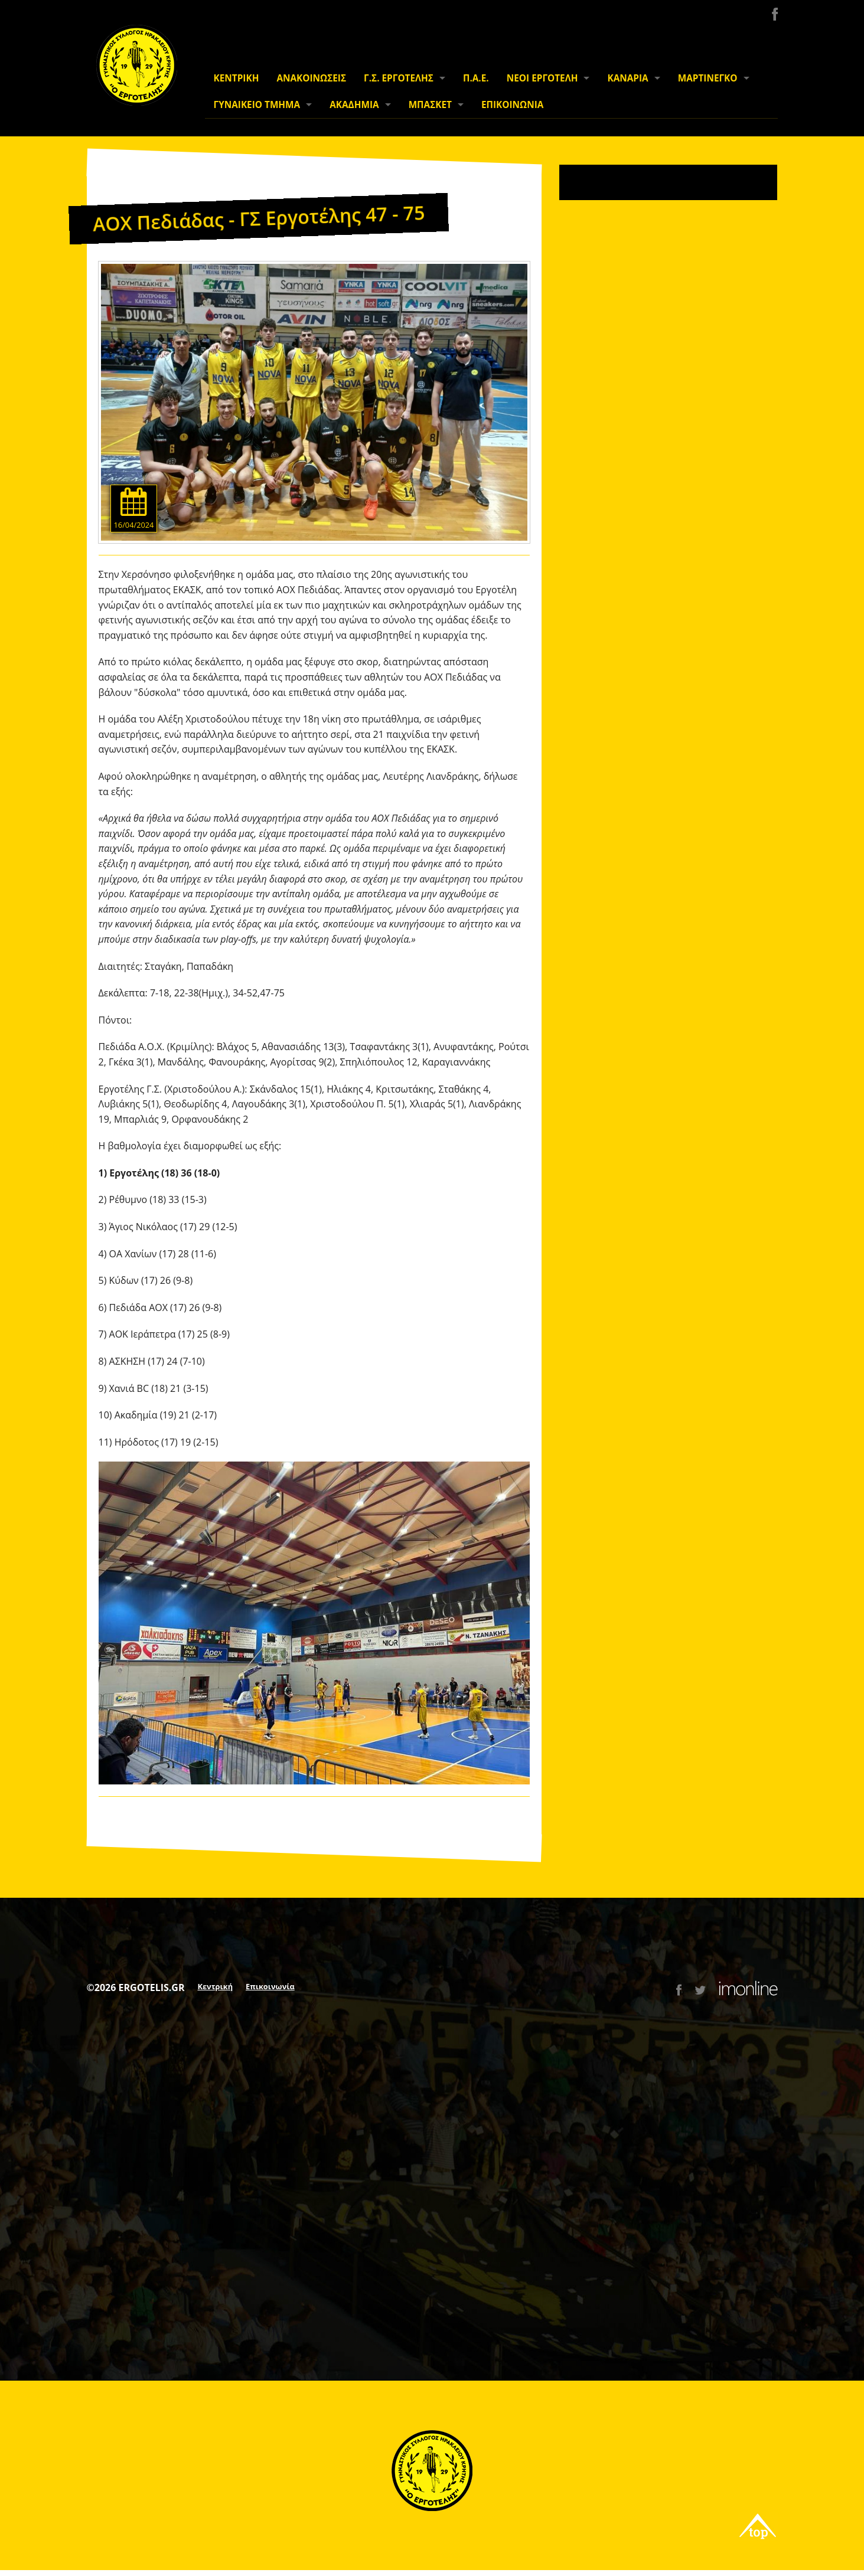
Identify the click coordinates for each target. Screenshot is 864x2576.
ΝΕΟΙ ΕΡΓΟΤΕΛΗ (542, 78)
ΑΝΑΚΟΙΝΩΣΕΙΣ (311, 78)
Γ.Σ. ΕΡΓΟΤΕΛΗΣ (398, 78)
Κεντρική (215, 1986)
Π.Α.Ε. (476, 78)
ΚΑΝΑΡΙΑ (627, 78)
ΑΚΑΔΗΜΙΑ (354, 105)
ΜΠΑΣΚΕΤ (430, 105)
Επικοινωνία (270, 1986)
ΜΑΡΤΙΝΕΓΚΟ (708, 78)
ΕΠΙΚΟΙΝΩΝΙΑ (512, 105)
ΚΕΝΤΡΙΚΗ (236, 78)
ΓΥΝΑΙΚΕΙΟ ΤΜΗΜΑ (257, 105)
